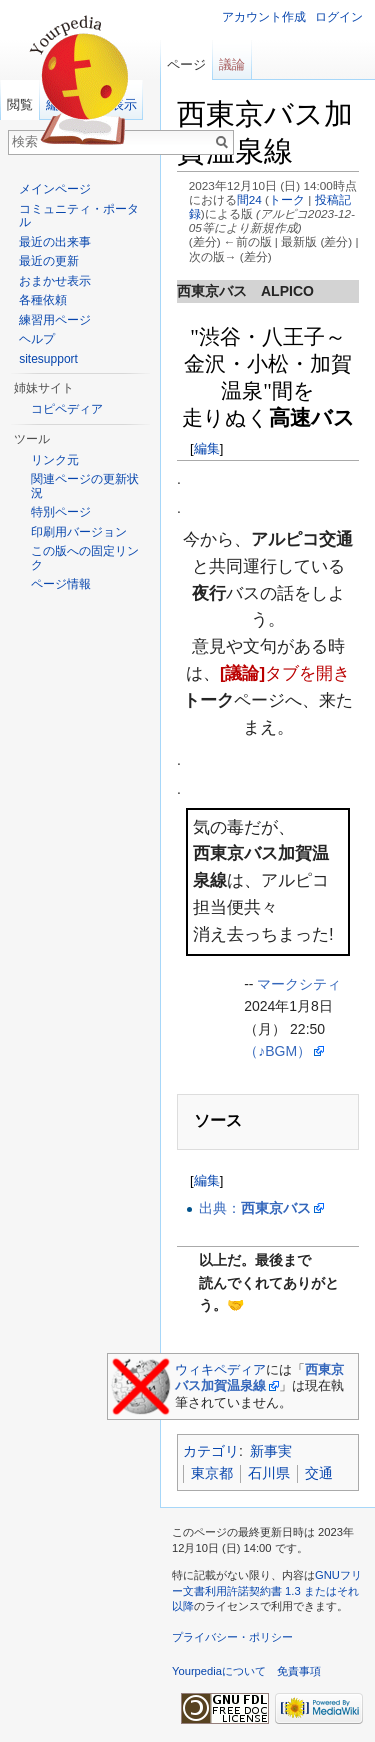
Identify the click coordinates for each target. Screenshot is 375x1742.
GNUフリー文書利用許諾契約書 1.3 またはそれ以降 (267, 1590)
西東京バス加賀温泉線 (259, 1377)
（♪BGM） (277, 1051)
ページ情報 (61, 584)
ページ (186, 64)
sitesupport (48, 359)
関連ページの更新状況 (85, 486)
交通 (319, 1473)
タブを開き (285, 673)
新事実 (271, 1451)
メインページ (55, 189)
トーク (287, 199)
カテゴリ (211, 1451)
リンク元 (55, 460)
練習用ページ (55, 320)
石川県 (269, 1473)
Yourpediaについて (219, 1671)
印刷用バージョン (79, 532)
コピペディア (67, 409)
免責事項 (299, 1671)
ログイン (339, 17)
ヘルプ (37, 339)
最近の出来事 (55, 242)
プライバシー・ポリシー (232, 1637)
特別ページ (61, 512)
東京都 (212, 1473)
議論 (232, 64)
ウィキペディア (220, 1369)
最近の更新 (49, 261)
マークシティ (299, 984)
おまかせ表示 (55, 281)
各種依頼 (43, 300)
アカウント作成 (264, 17)
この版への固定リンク (85, 558)
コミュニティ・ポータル (79, 216)
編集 (207, 448)
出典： (255, 1208)
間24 (249, 199)
